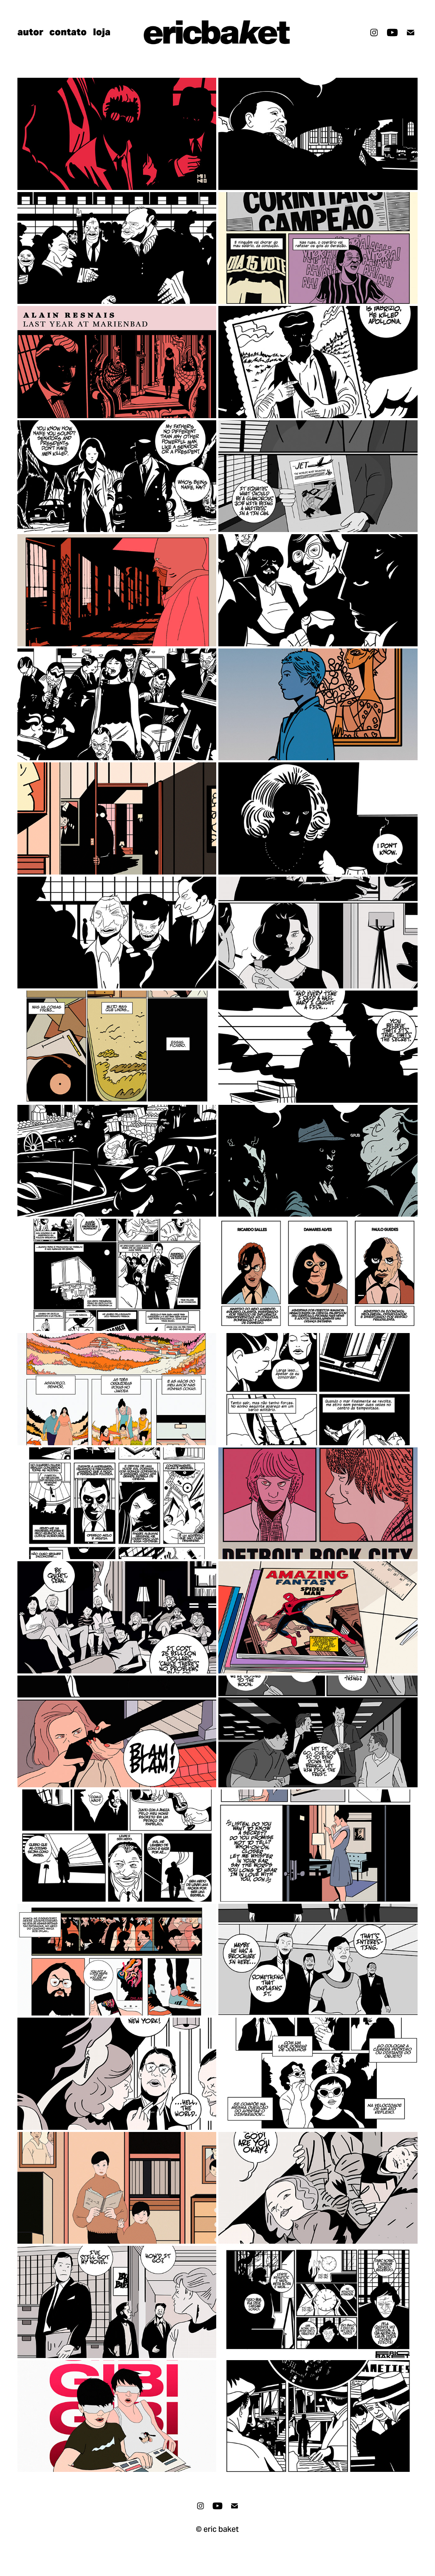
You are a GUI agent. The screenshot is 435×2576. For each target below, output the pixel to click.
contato (68, 32)
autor (30, 32)
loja (101, 32)
